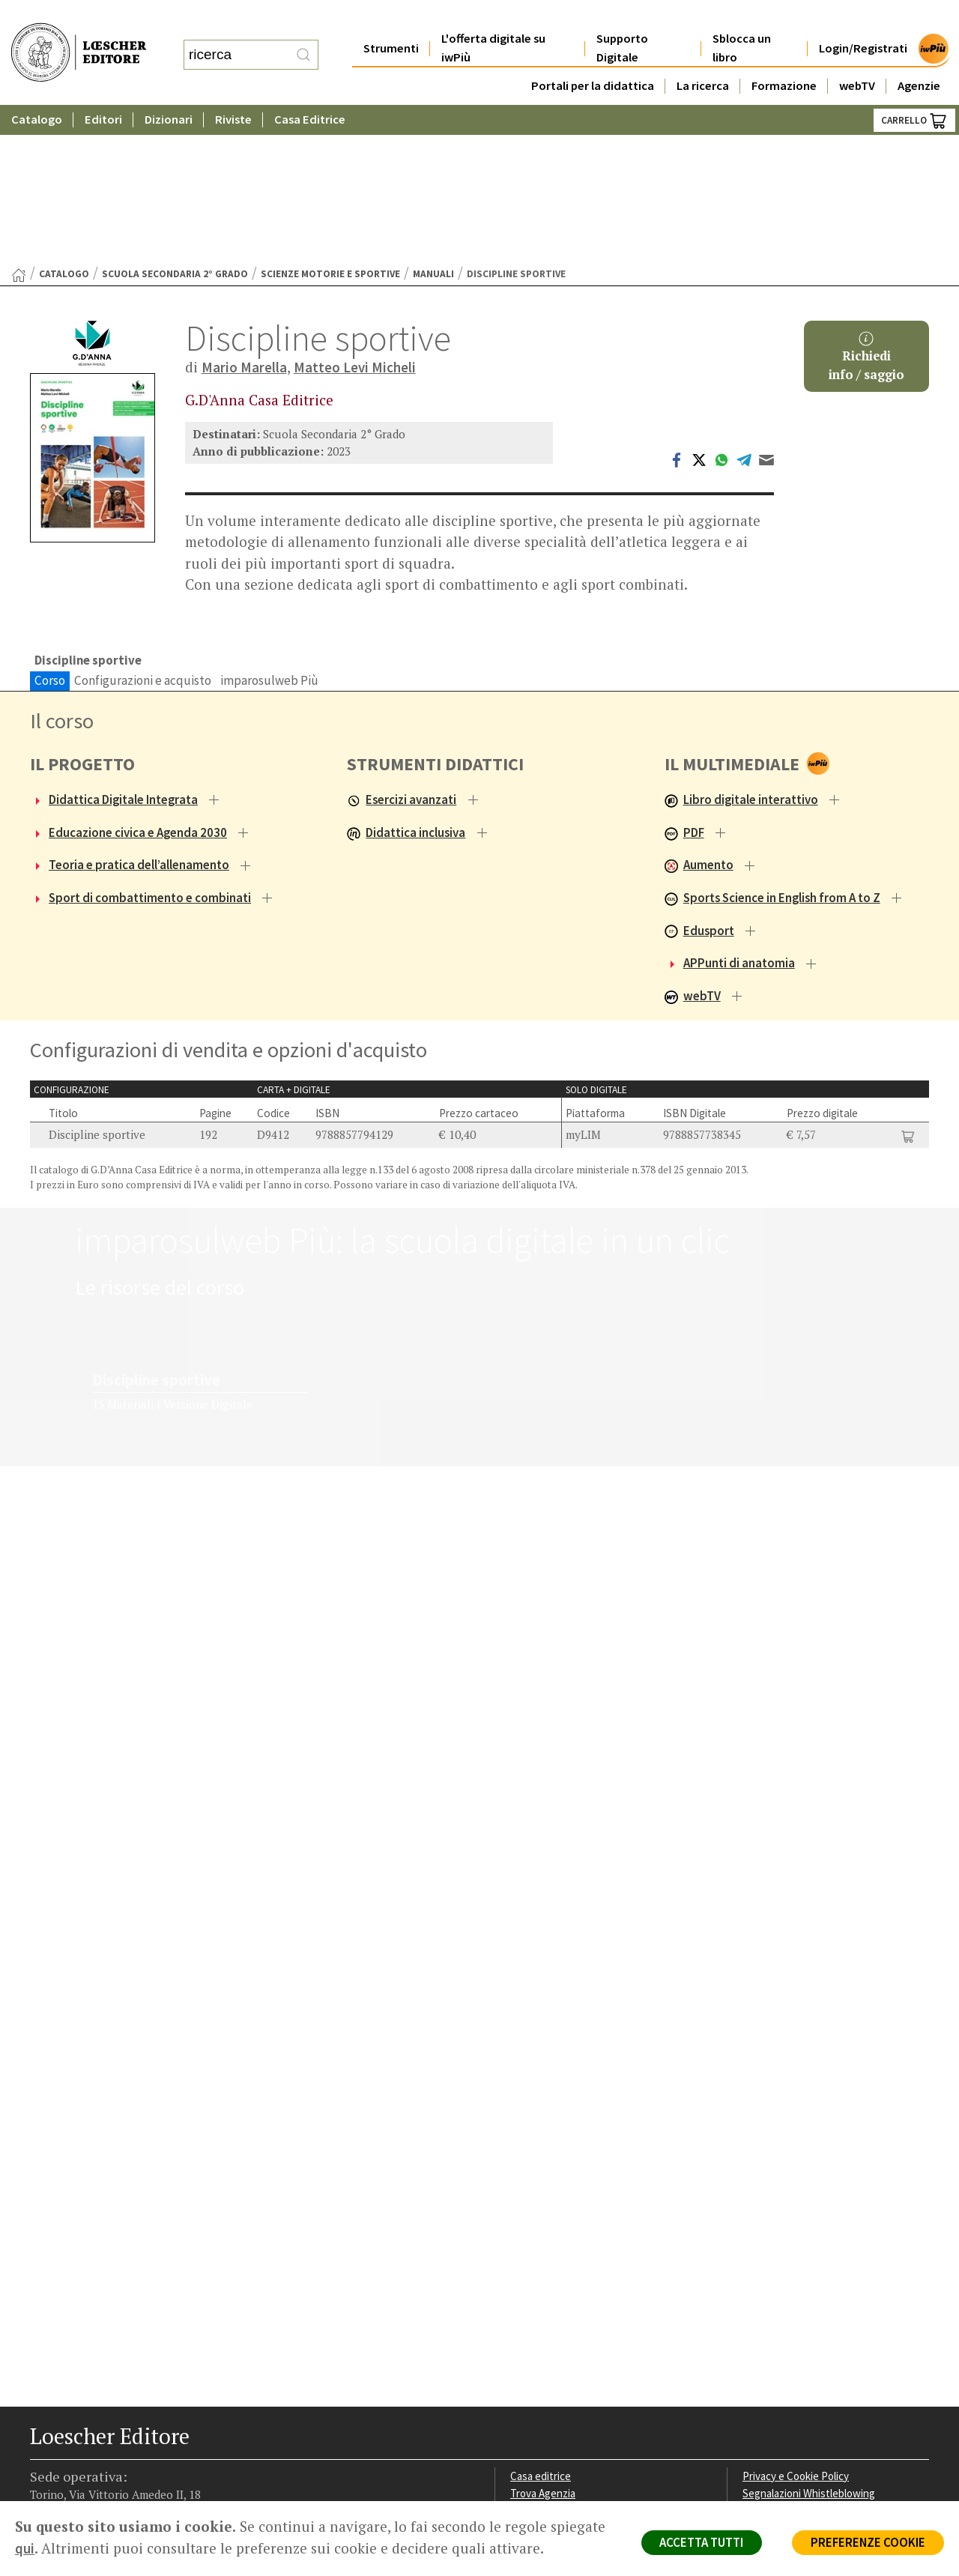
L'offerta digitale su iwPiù (493, 18)
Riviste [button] (233, 89)
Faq (518, 2377)
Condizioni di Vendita (792, 2377)
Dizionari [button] (169, 89)
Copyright (766, 2359)
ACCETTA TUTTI (696, 2543)
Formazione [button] (784, 56)
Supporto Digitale (622, 18)
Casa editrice (541, 2323)
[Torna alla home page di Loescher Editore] (78, 37)
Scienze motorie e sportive (330, 118)
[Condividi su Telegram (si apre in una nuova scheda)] (743, 304)
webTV (857, 56)
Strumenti (391, 18)
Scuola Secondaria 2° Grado (175, 118)
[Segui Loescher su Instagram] (69, 2465)
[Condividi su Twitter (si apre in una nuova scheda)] (699, 304)
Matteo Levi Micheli (355, 212)
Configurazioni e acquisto (142, 525)
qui (83, 2548)
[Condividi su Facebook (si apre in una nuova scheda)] (676, 304)
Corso (49, 525)
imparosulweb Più (269, 525)
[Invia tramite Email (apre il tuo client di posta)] (766, 304)
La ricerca (703, 56)
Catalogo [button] (36, 89)
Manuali (433, 118)
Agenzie (919, 56)
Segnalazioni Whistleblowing (810, 2341)
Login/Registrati (863, 18)
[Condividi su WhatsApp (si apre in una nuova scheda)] (721, 304)
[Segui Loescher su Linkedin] (95, 2465)
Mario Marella (244, 212)
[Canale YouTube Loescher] (122, 2465)
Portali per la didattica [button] (592, 56)
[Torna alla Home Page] (18, 119)
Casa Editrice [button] (309, 89)
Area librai (533, 2359)
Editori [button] (103, 89)
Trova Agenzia (544, 2341)
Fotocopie (767, 2395)
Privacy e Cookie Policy (797, 2323)
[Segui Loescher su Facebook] (43, 2465)
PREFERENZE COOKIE (866, 2543)
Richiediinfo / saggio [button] (866, 202)
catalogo (64, 118)
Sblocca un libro (742, 18)
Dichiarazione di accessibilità (810, 2412)
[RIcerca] (303, 40)
